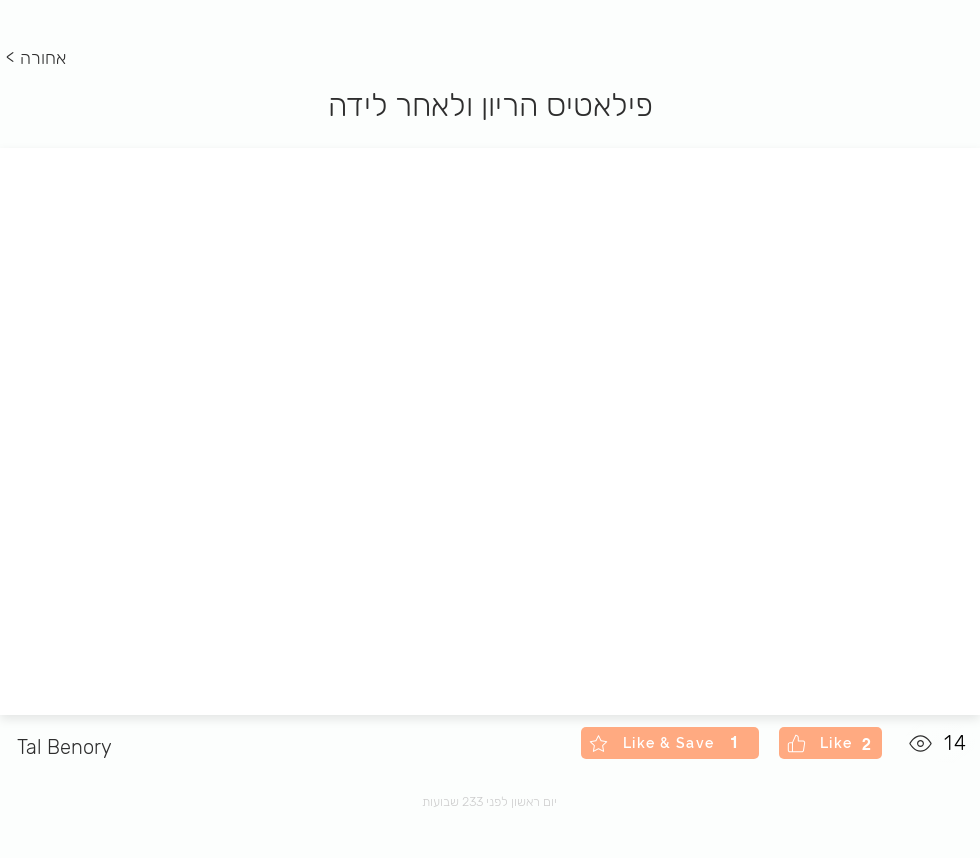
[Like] (830, 743)
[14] (940, 743)
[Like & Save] (670, 743)
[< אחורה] (39, 59)
